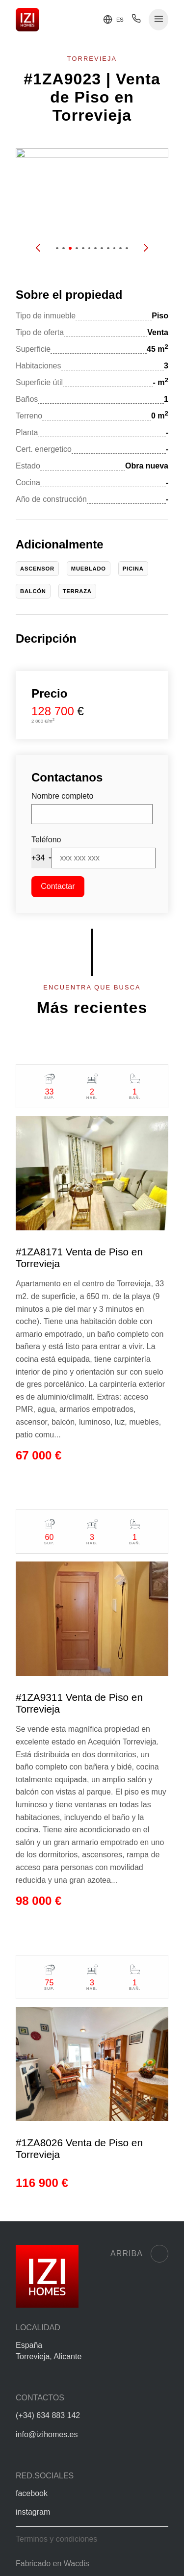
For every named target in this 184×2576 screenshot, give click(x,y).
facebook (32, 2493)
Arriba (139, 2254)
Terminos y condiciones (56, 2539)
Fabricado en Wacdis (52, 2563)
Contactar (58, 886)
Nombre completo (62, 796)
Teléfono (46, 839)
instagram (33, 2512)
